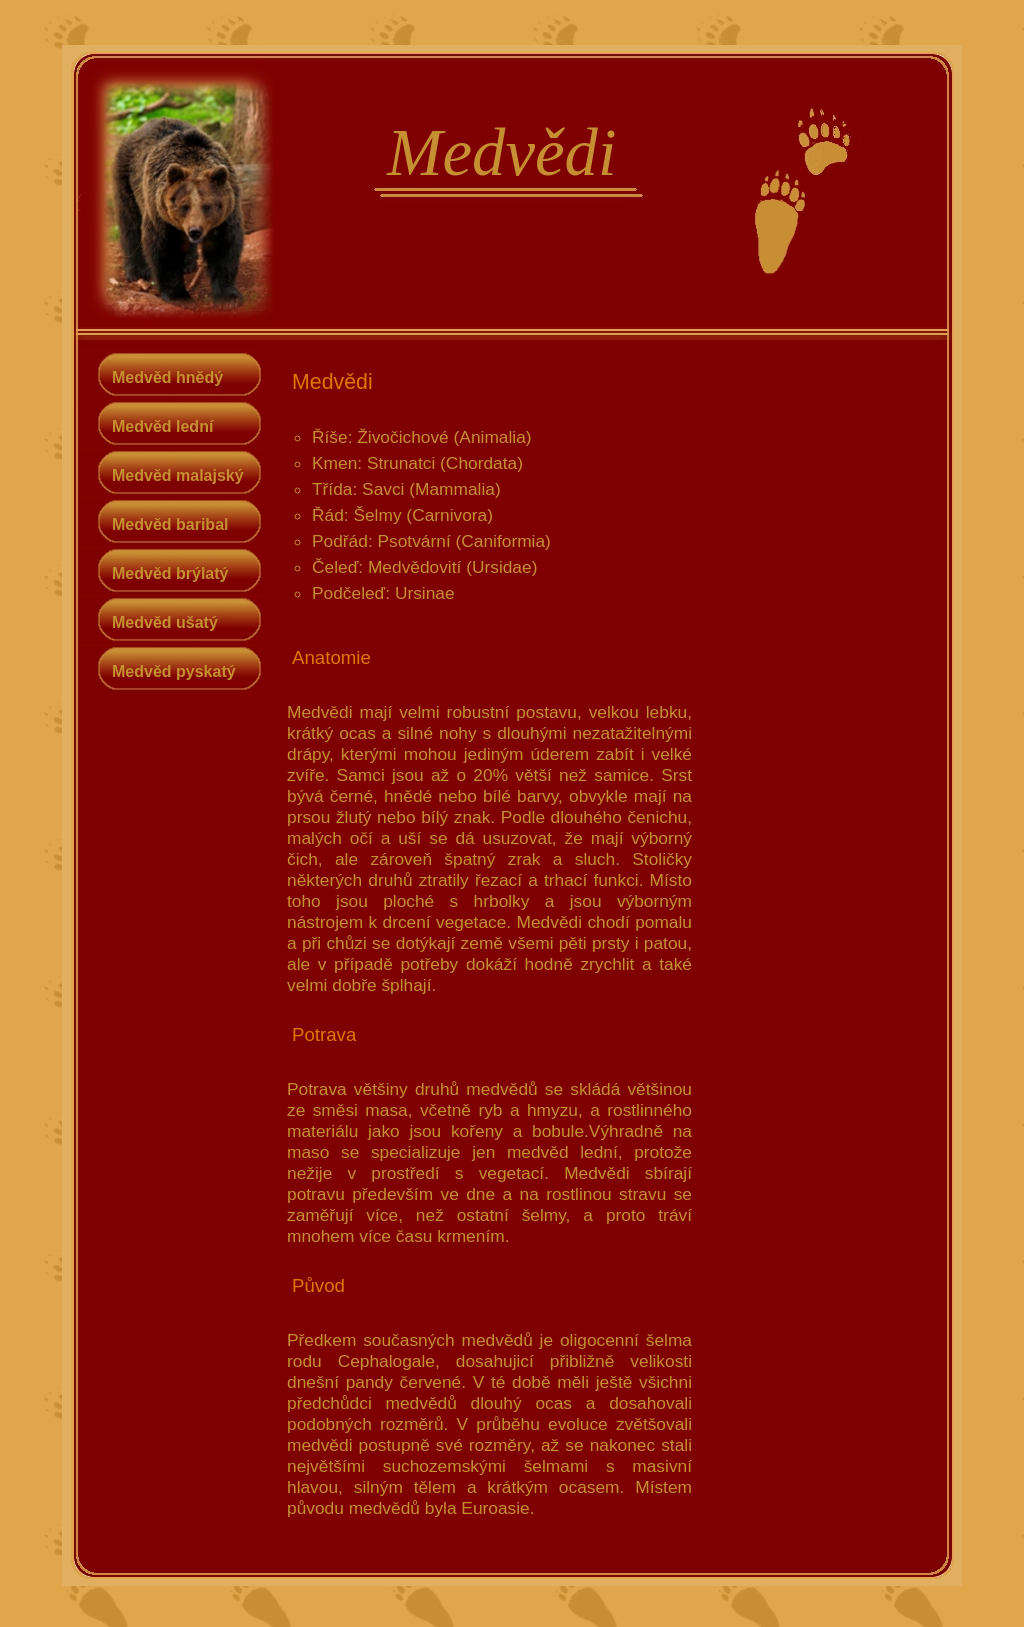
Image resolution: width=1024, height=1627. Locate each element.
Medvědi (501, 152)
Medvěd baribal (170, 524)
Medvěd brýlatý (170, 573)
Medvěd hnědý (167, 377)
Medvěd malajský (178, 475)
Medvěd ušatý (165, 622)
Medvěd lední (162, 426)
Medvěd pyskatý (174, 671)
